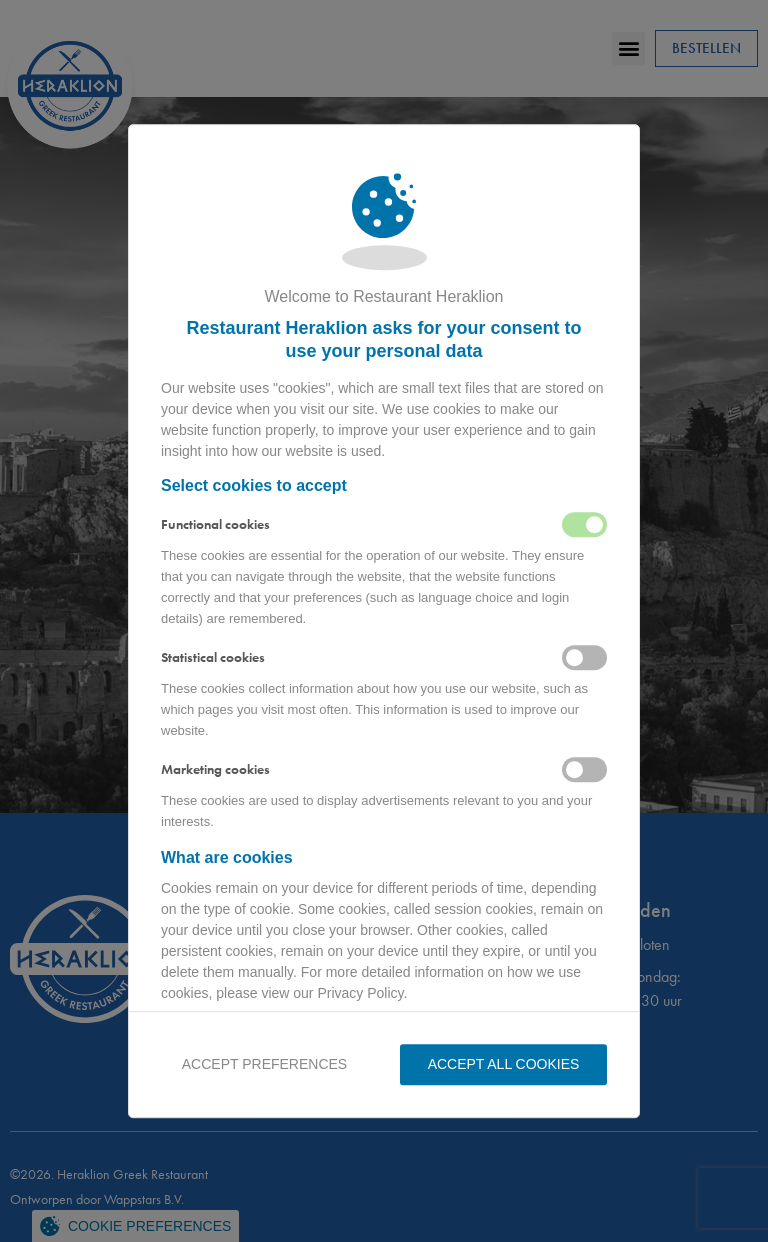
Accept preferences (264, 1064)
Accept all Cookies (504, 1064)
